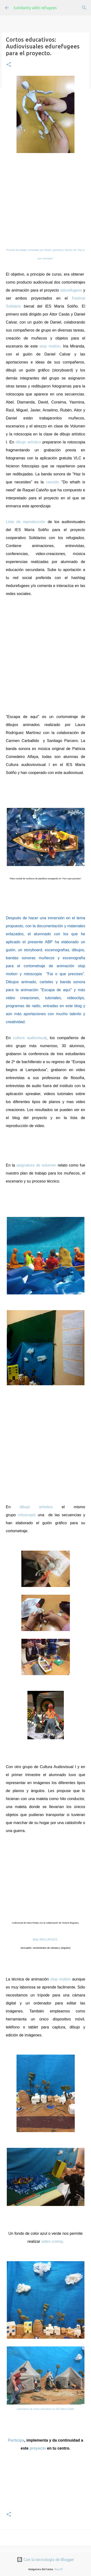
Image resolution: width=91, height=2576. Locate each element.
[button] (9, 65)
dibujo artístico (28, 442)
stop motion (50, 346)
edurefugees (71, 290)
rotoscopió (27, 1515)
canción (52, 482)
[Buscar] (84, 8)
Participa (16, 2440)
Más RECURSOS (45, 1939)
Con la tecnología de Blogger (45, 2559)
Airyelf (58, 2569)
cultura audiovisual (29, 1038)
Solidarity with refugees (35, 8)
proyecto (38, 2448)
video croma (51, 2241)
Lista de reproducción (25, 522)
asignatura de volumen (37, 1165)
